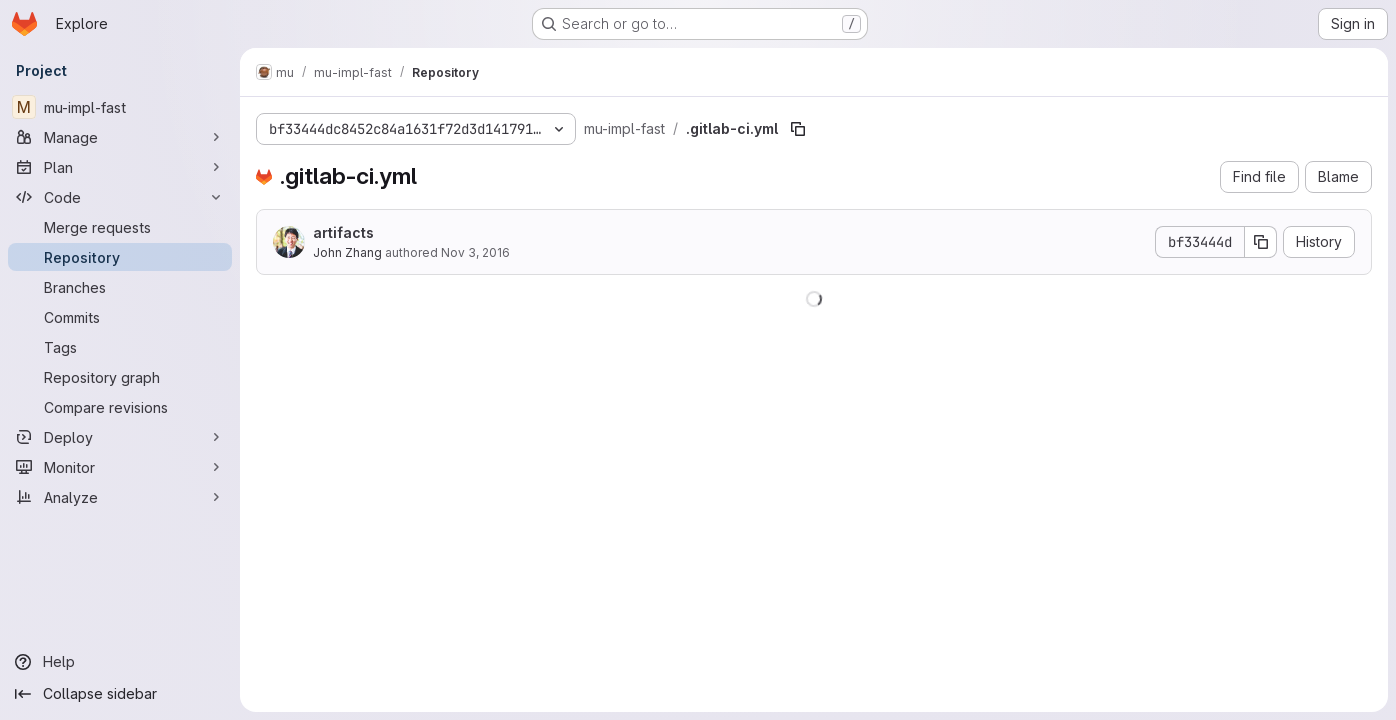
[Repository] (120, 257)
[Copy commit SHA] (1261, 242)
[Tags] (120, 347)
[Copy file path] (798, 129)
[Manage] (120, 137)
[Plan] (120, 167)
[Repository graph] (120, 377)
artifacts (343, 232)
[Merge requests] (120, 227)
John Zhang (347, 252)
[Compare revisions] (120, 407)
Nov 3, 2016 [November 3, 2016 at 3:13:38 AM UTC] (475, 252)
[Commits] (120, 317)
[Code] (120, 197)
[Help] (120, 662)
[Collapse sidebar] (120, 694)
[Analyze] (120, 497)
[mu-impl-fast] (120, 107)
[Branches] (120, 287)
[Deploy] (120, 437)
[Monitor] (120, 467)
